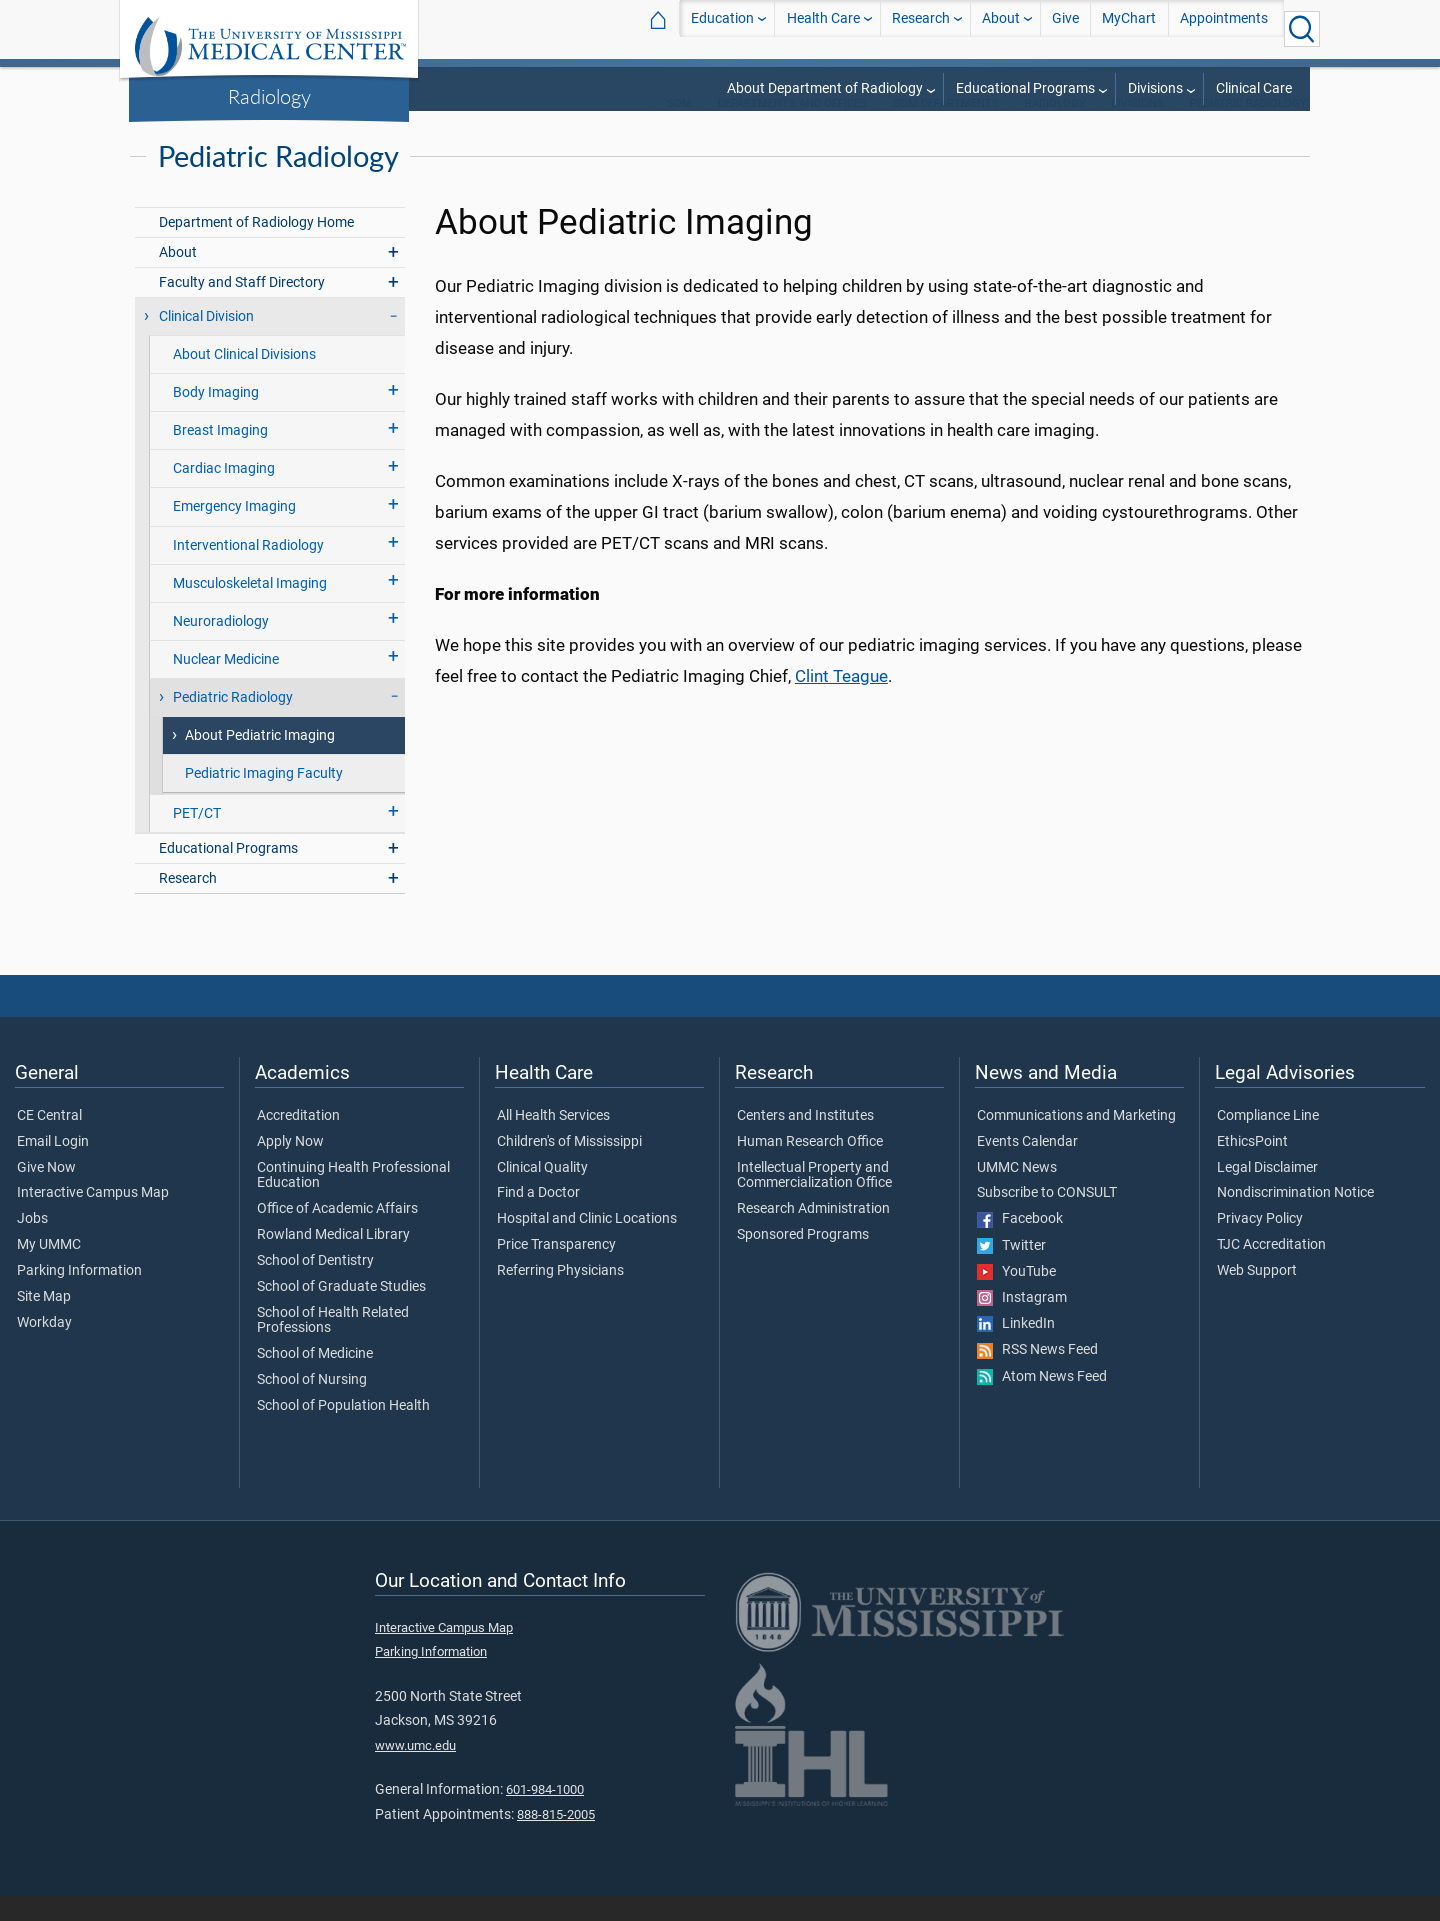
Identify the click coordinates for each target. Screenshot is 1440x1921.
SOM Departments (946, 129)
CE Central (49, 1142)
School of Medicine (315, 1380)
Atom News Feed (1042, 1403)
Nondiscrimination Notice (1295, 1219)
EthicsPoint (1252, 1168)
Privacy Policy (1260, 1245)
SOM (679, 129)
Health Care (823, 28)
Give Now (46, 1194)
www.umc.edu (415, 1771)
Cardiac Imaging (224, 494)
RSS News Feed (1037, 1376)
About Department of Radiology (825, 88)
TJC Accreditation (1271, 1271)
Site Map (44, 1323)
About (1001, 28)
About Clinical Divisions (244, 380)
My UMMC (49, 1271)
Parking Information (79, 1297)
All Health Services (553, 1142)
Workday (44, 1349)
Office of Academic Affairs (337, 1235)
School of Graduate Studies (341, 1313)
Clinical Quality (542, 1194)
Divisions (1155, 88)
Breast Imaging (220, 456)
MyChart (1129, 28)
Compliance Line (1268, 1142)
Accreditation (298, 1142)
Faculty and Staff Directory (242, 308)
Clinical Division (206, 342)
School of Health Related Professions (333, 1347)
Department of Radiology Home (256, 248)
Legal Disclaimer (1267, 1194)
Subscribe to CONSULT (1047, 1219)
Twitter (1011, 1272)
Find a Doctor (538, 1219)
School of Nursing (312, 1406)
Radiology (269, 96)
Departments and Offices (792, 129)
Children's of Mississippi (569, 1168)
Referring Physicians (560, 1297)
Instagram (1022, 1324)
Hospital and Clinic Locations (587, 1245)
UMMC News (1017, 1194)
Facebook (1020, 1245)
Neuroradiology (221, 647)
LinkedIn (1016, 1350)
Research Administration (813, 1235)
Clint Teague (841, 702)
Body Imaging (216, 418)
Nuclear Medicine (226, 685)
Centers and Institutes (805, 1142)
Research (921, 28)
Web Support (1257, 1297)
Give (1065, 28)
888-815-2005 (556, 1840)
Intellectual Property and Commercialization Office (814, 1202)
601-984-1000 (545, 1815)
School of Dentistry (315, 1287)
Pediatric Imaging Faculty (264, 799)
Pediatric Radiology (1248, 129)
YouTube (1016, 1298)
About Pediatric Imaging (260, 761)
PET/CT (197, 839)
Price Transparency (556, 1271)
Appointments (1224, 28)
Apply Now (290, 1168)
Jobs (32, 1245)
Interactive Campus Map (93, 1219)
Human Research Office (810, 1168)
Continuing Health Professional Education (353, 1202)
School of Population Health (343, 1432)
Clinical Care (1254, 88)
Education (722, 28)
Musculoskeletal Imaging (250, 609)
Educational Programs (1025, 88)
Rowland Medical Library (333, 1261)
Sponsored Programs (803, 1261)
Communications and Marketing (1076, 1142)
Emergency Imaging (234, 532)
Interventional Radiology (248, 571)
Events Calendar (1027, 1168)
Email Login (53, 1168)
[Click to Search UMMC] (1302, 29)
